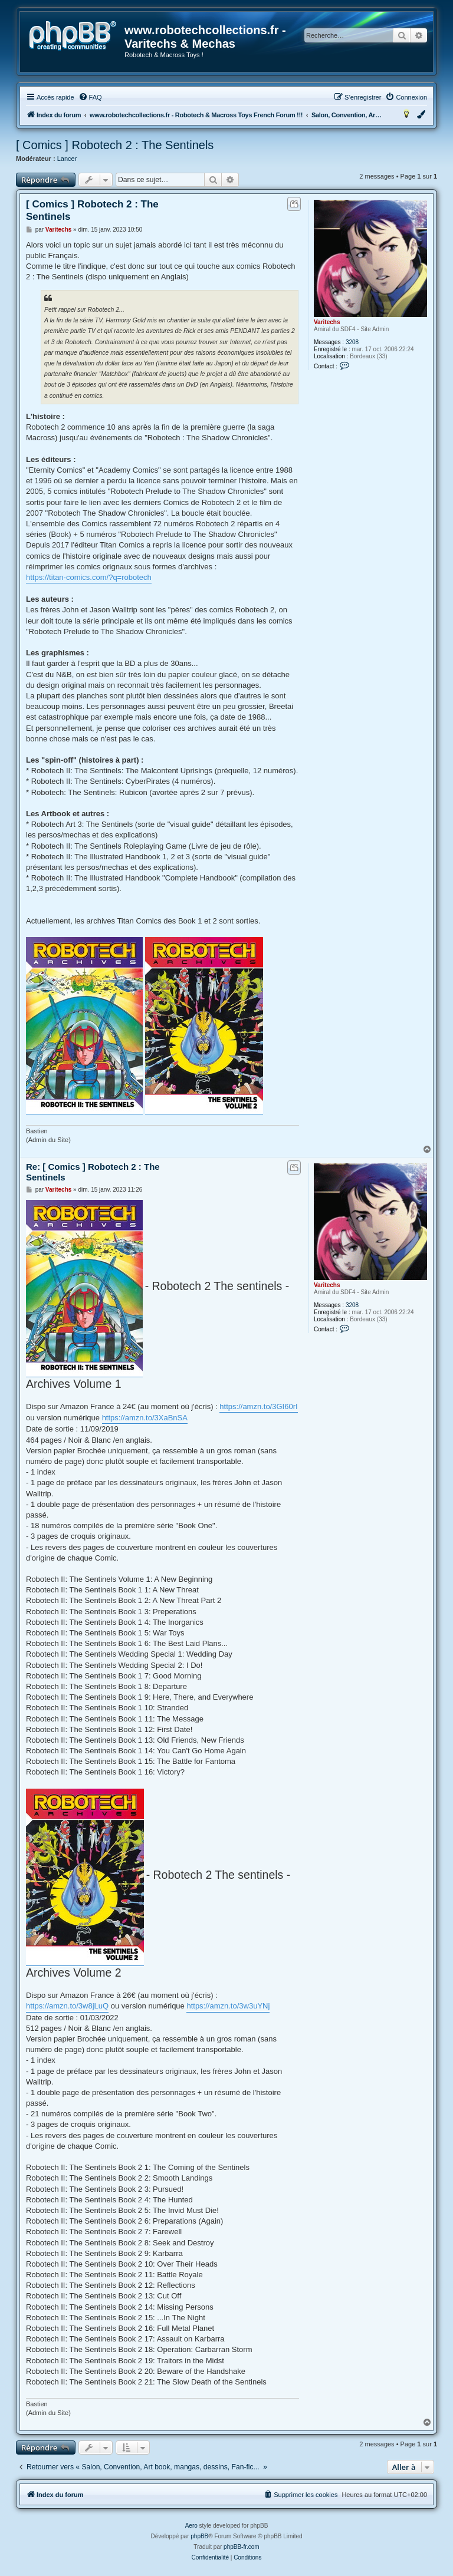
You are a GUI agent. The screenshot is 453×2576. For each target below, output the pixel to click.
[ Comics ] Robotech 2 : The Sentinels (115, 144)
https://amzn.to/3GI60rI (258, 1406)
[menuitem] (90, 97)
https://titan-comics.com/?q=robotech (89, 577)
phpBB (199, 2536)
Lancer (67, 158)
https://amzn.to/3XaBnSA (145, 1417)
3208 (352, 342)
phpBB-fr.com (242, 2547)
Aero (191, 2525)
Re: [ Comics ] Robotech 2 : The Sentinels (93, 1172)
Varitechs (327, 322)
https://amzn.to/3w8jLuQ (67, 2005)
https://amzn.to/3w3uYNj (228, 2005)
